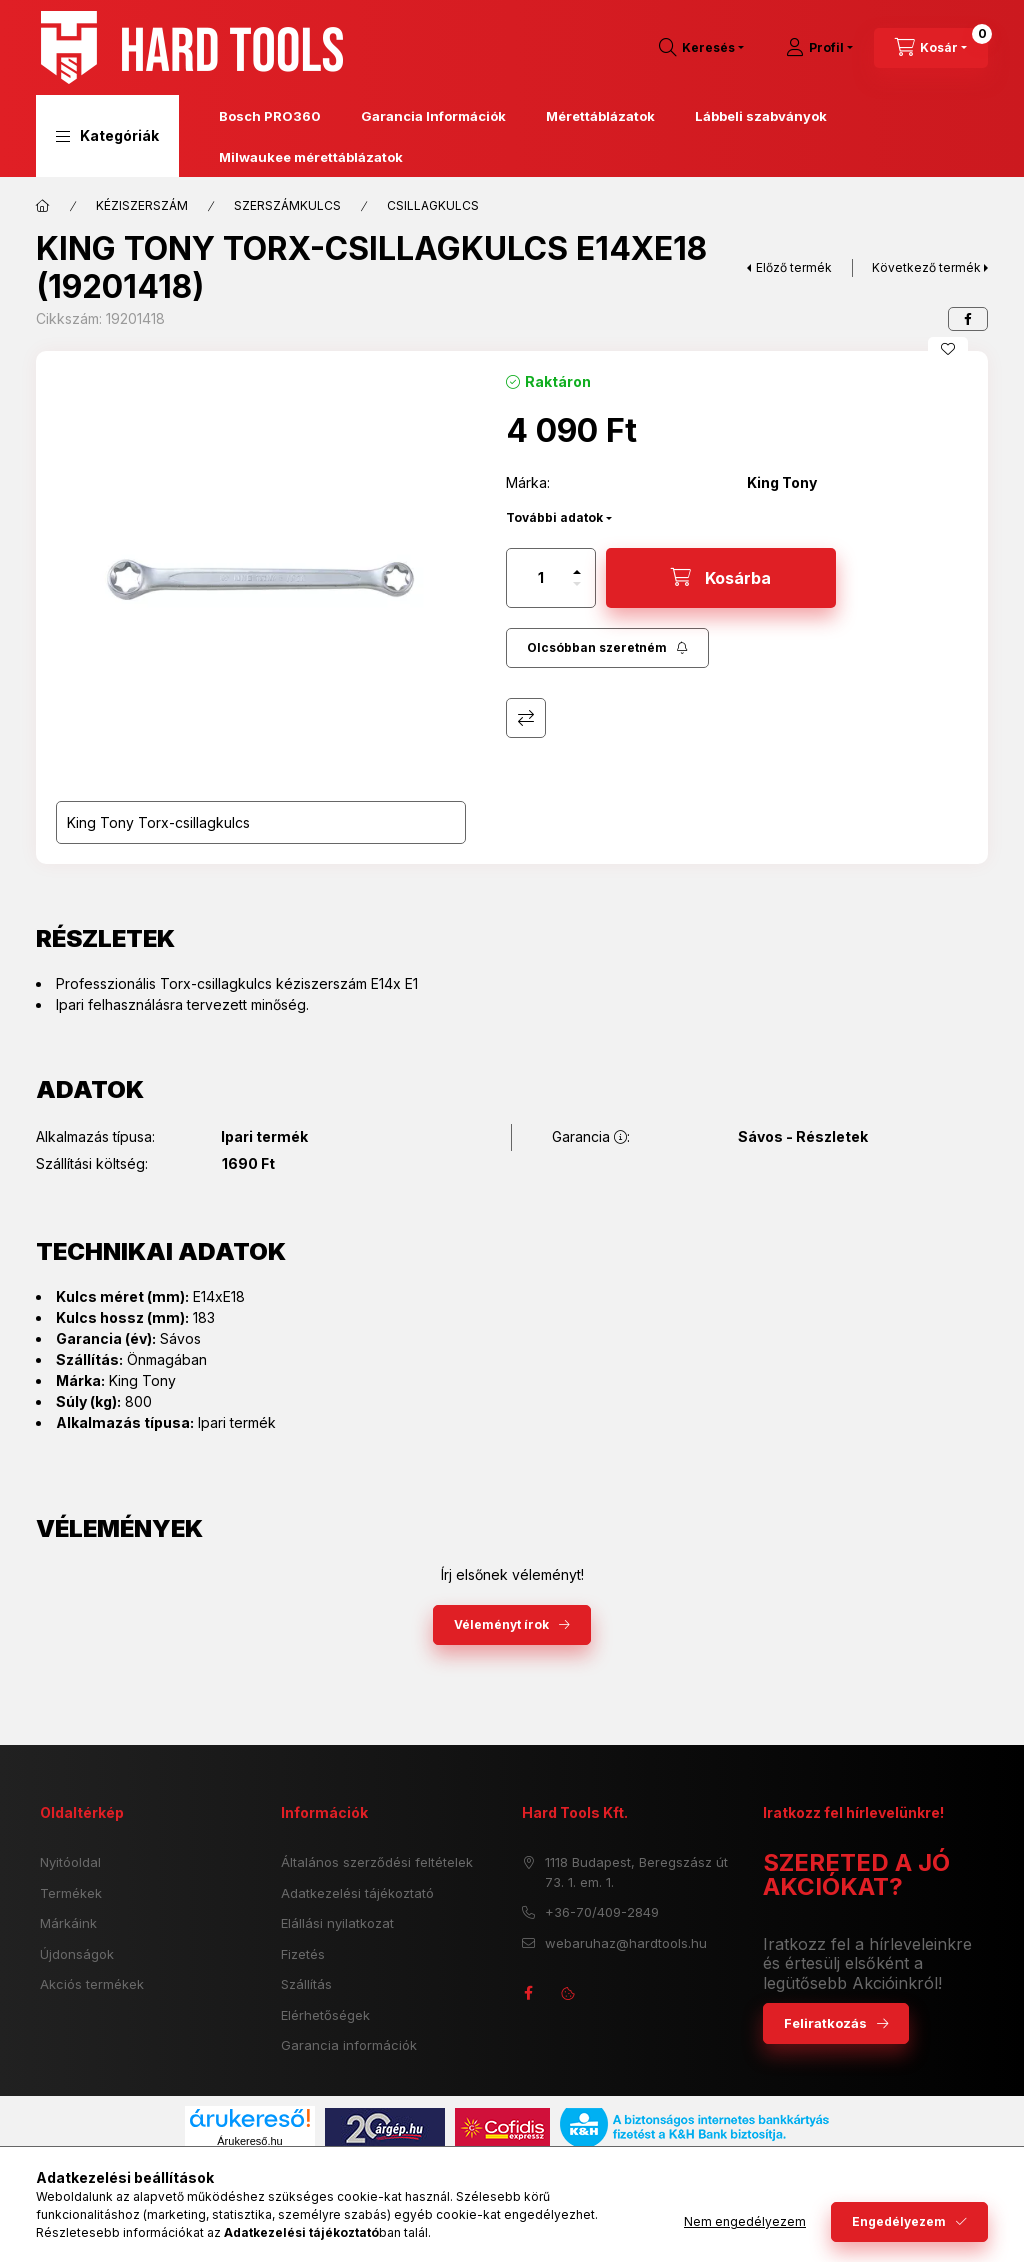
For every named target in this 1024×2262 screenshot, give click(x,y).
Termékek (71, 1893)
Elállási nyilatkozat (337, 1923)
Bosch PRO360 (270, 116)
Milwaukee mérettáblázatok (311, 157)
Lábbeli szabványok (761, 116)
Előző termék (794, 267)
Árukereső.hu (249, 2141)
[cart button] (931, 48)
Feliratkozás (825, 2023)
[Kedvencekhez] (948, 349)
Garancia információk (349, 2045)
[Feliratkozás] (607, 648)
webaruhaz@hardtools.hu (626, 1943)
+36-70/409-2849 (602, 1912)
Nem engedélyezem (745, 2221)
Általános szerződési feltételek (377, 1862)
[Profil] (819, 48)
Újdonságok (77, 1954)
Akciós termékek (92, 1984)
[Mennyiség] (541, 578)
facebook (528, 1993)
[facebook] (968, 319)
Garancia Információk (433, 116)
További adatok (554, 517)
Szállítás (306, 1984)
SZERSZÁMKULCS (287, 205)
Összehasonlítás (526, 718)
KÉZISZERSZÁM (142, 205)
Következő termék (926, 267)
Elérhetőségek (325, 2015)
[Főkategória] (43, 206)
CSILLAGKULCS (433, 205)
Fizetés (303, 1954)
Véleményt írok (501, 1624)
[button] (107, 136)
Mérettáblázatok (600, 116)
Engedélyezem (899, 2221)
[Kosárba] (721, 578)
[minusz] (577, 584)
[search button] (701, 48)
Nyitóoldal (70, 1862)
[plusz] (577, 572)
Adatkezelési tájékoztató (357, 1893)
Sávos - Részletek (803, 1137)
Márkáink (68, 1923)
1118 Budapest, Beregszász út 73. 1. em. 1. (636, 1872)
